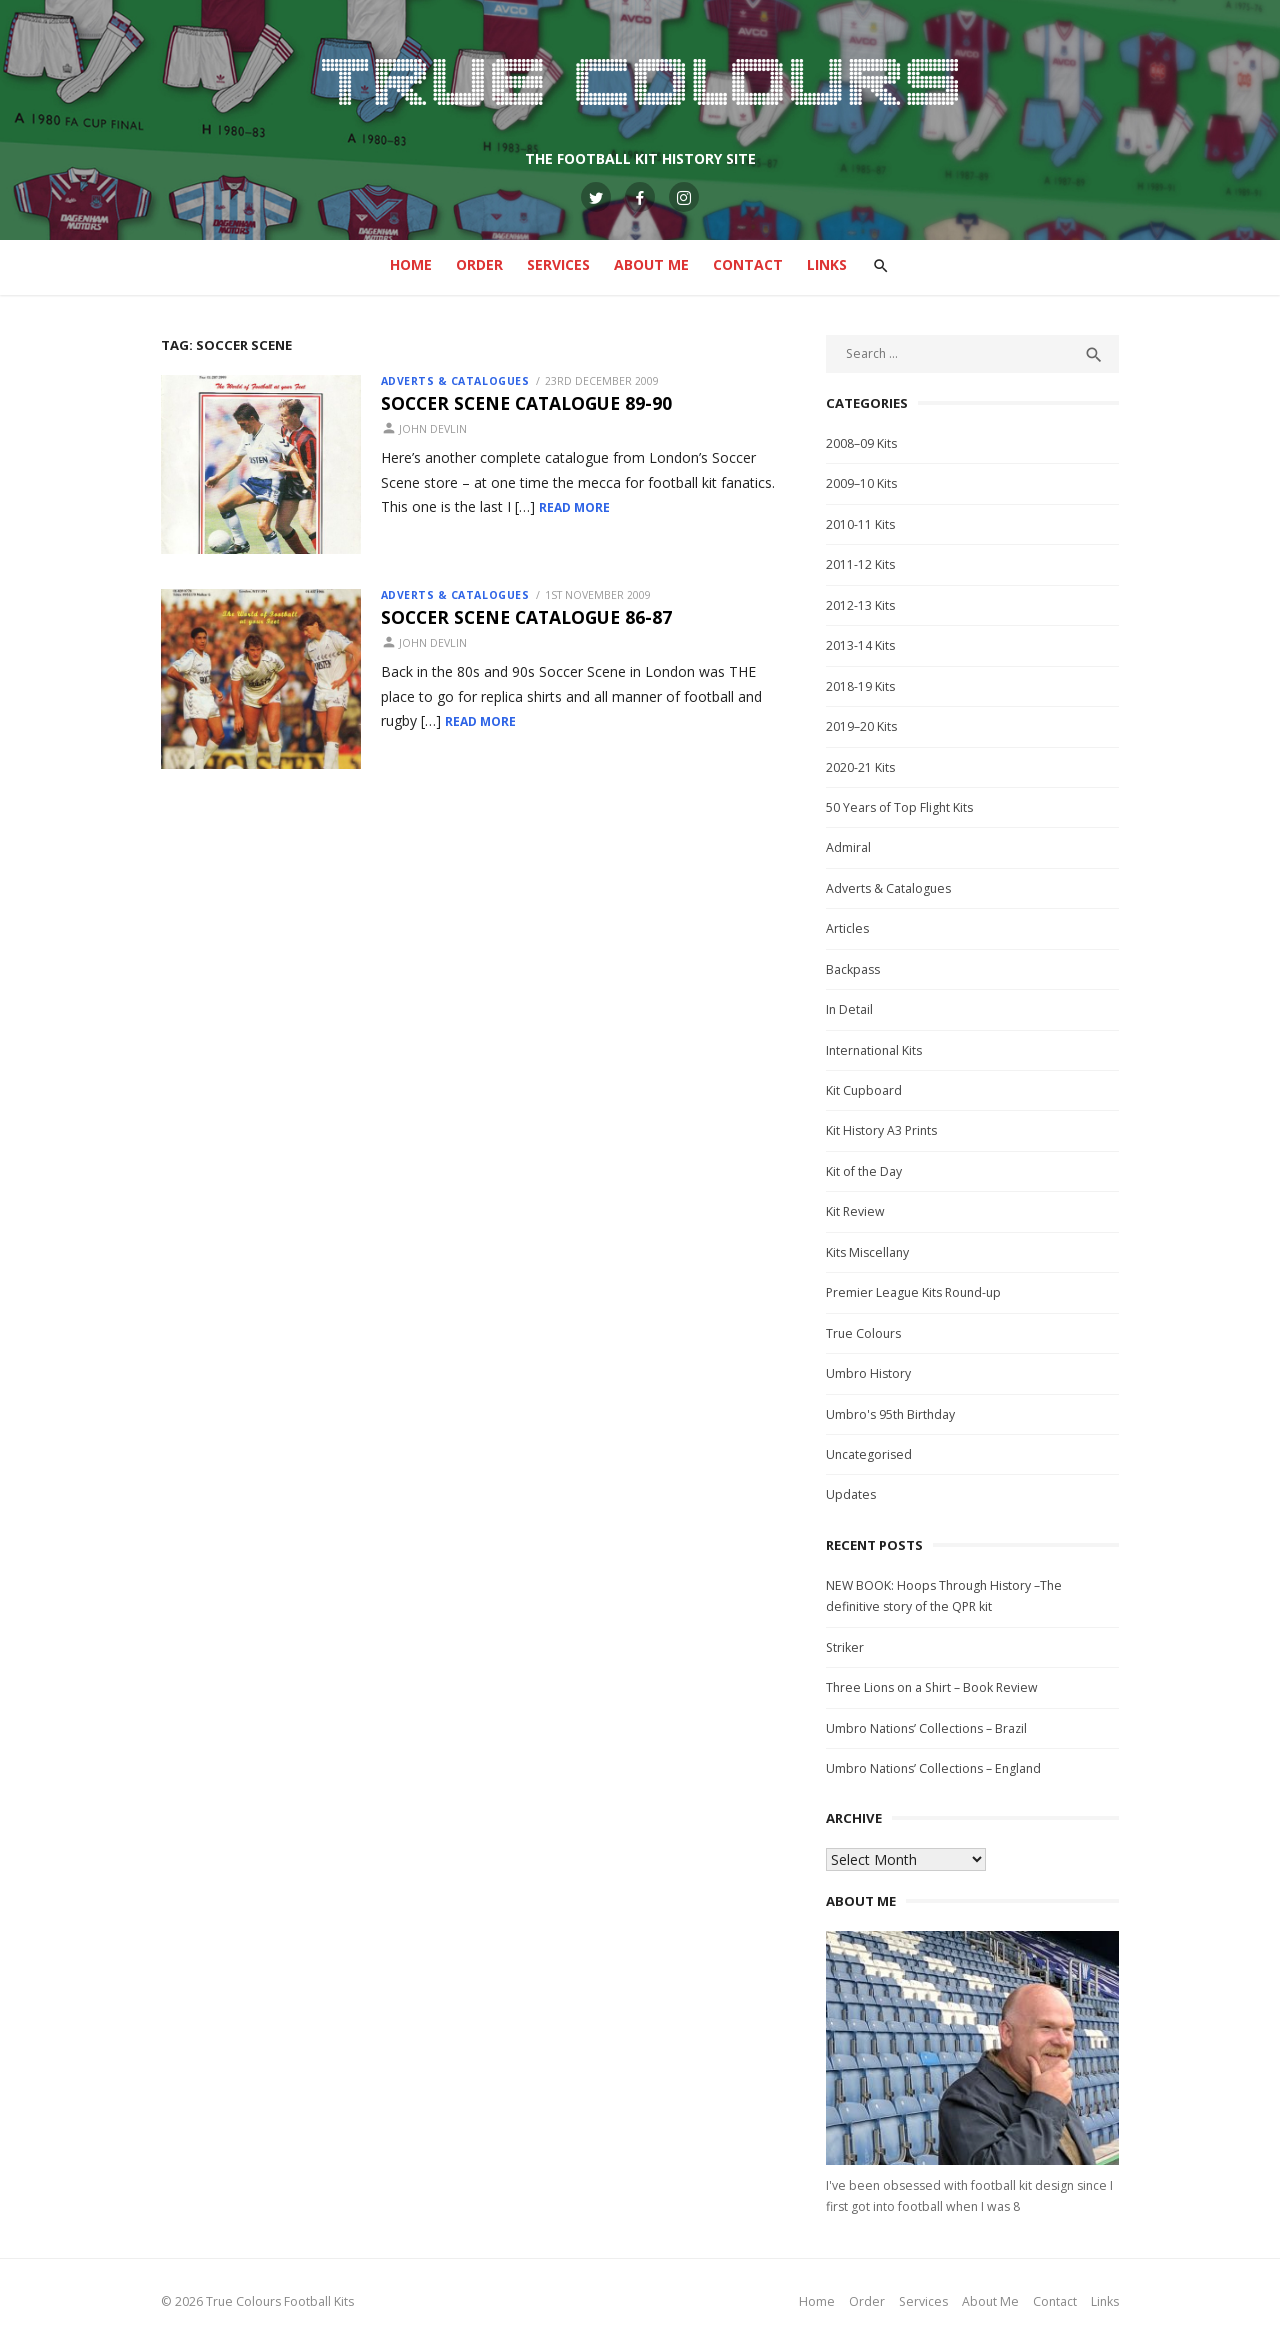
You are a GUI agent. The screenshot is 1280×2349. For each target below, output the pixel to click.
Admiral (852, 847)
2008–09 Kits (865, 443)
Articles (851, 928)
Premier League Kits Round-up (917, 1292)
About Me (651, 264)
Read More (503, 507)
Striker (849, 1647)
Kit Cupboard (868, 1090)
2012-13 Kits (864, 605)
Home (411, 264)
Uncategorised (873, 1454)
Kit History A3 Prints (885, 1130)
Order (479, 264)
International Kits (878, 1050)
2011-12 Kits (864, 564)
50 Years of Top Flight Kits (903, 807)
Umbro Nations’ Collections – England (937, 1768)
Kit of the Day (868, 1171)
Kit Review (859, 1211)
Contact (748, 264)
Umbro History (872, 1373)
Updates (855, 1494)
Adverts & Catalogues (444, 381)
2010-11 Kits (864, 524)
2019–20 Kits (865, 726)
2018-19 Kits (864, 686)
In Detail (853, 1009)
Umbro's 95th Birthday (894, 1414)
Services (558, 264)
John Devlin (422, 429)
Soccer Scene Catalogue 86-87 (515, 621)
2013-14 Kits (864, 645)
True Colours (867, 1333)
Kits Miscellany (871, 1252)
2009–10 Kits (865, 483)
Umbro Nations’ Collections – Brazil (930, 1728)
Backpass (857, 969)
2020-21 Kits (864, 767)
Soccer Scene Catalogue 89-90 (515, 403)
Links (827, 264)
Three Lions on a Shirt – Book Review (936, 1687)
